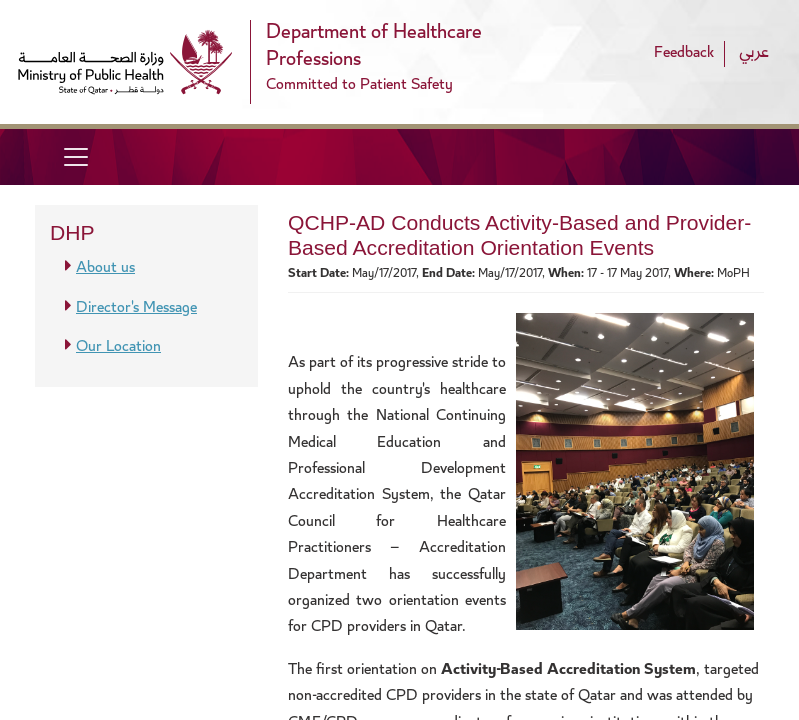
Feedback (684, 53)
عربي (754, 53)
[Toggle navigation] (76, 157)
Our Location (118, 347)
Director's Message (136, 308)
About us (105, 268)
